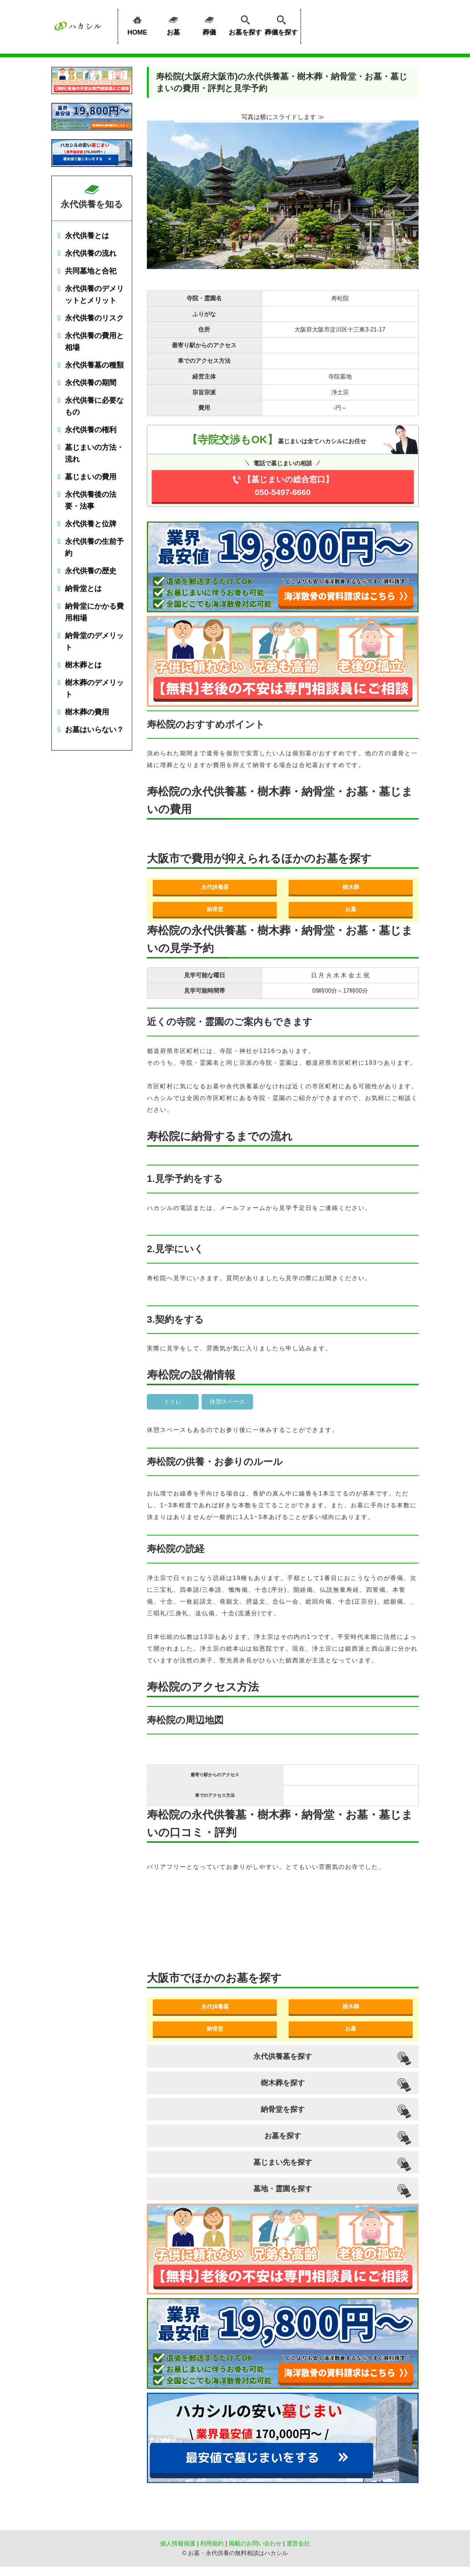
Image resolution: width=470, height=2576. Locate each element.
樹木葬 (351, 887)
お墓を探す (245, 24)
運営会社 (298, 2543)
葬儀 (209, 24)
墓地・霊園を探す (282, 2189)
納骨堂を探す (283, 2109)
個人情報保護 (177, 2543)
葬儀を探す (281, 24)
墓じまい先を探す (282, 2162)
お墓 (173, 24)
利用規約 (212, 2543)
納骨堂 (215, 909)
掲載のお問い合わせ (255, 2543)
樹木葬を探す (283, 2083)
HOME (137, 24)
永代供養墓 (215, 887)
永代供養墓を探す (282, 2056)
